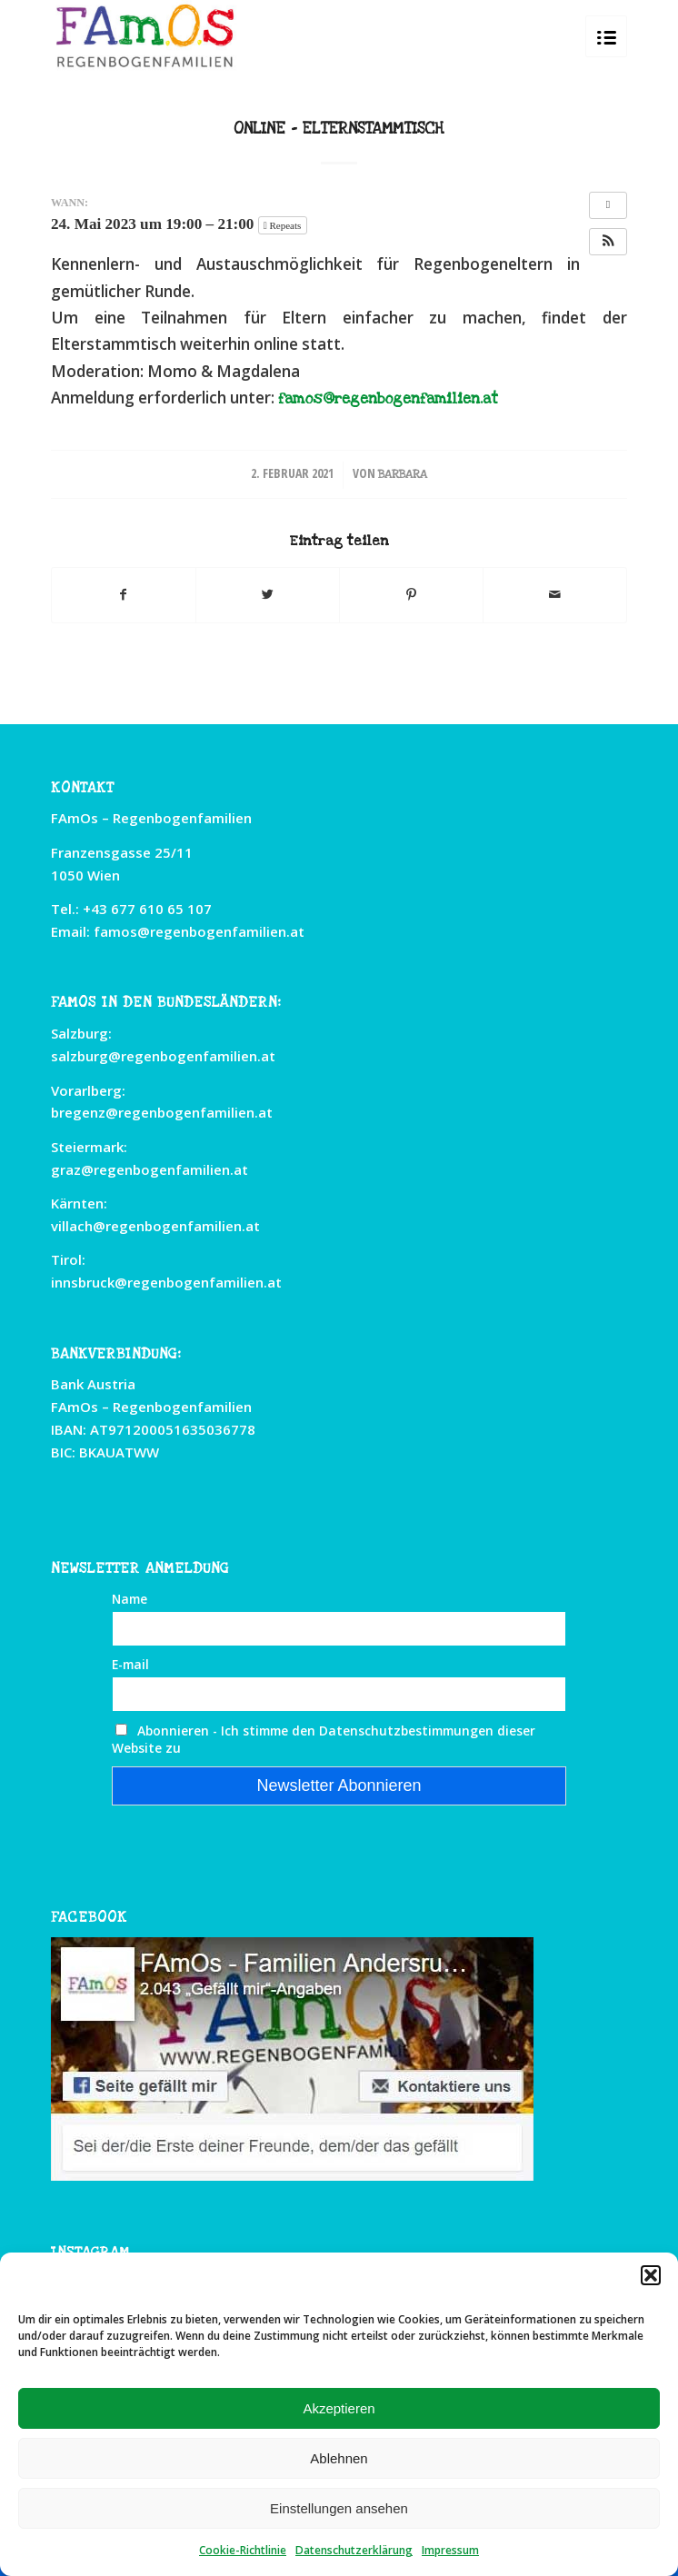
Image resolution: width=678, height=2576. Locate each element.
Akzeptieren (338, 2408)
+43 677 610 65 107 (147, 909)
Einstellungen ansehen (339, 2508)
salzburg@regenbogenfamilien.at (163, 1056)
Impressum (450, 2550)
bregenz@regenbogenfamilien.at (162, 1112)
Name (129, 1598)
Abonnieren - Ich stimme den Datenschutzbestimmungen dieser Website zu (323, 1739)
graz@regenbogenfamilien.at (149, 1169)
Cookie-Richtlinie (242, 2550)
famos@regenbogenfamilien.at (388, 399)
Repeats (284, 225)
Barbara (402, 474)
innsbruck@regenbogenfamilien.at (166, 1282)
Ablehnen (338, 2458)
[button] (651, 2275)
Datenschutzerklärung (354, 2550)
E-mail (130, 1664)
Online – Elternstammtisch (339, 128)
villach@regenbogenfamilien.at (155, 1226)
